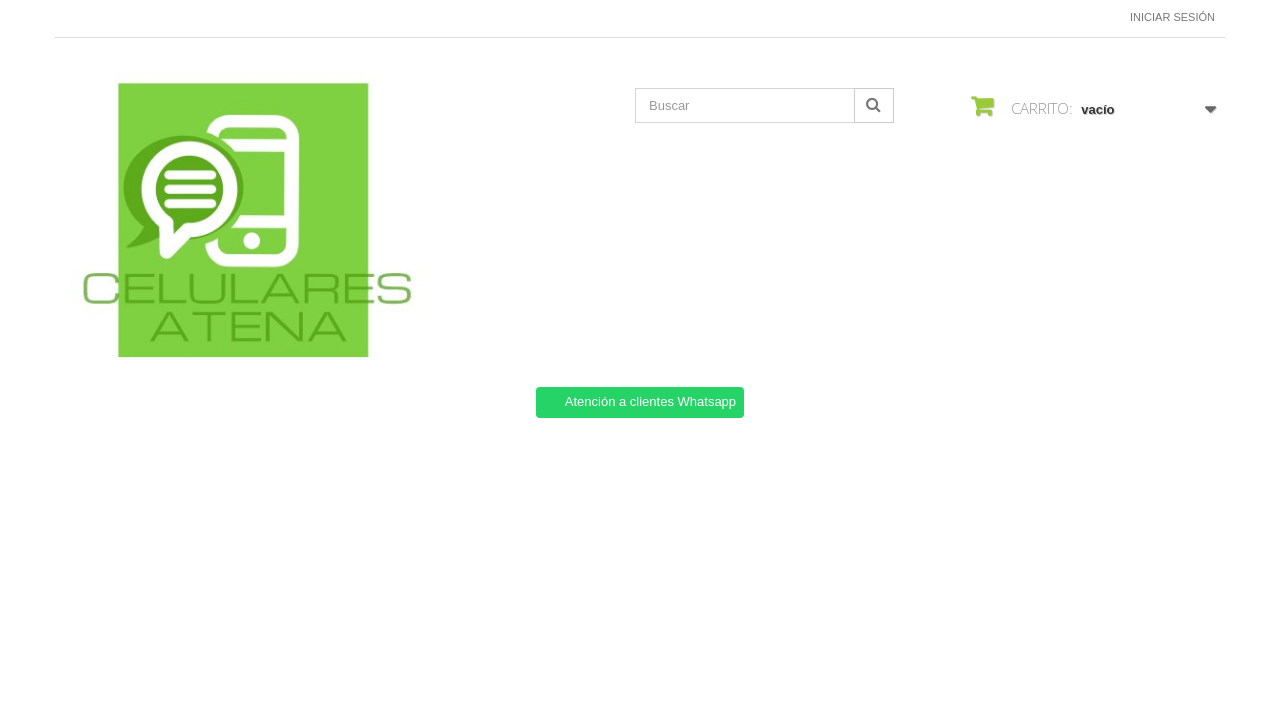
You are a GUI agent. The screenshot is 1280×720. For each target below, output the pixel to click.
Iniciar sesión (1172, 17)
